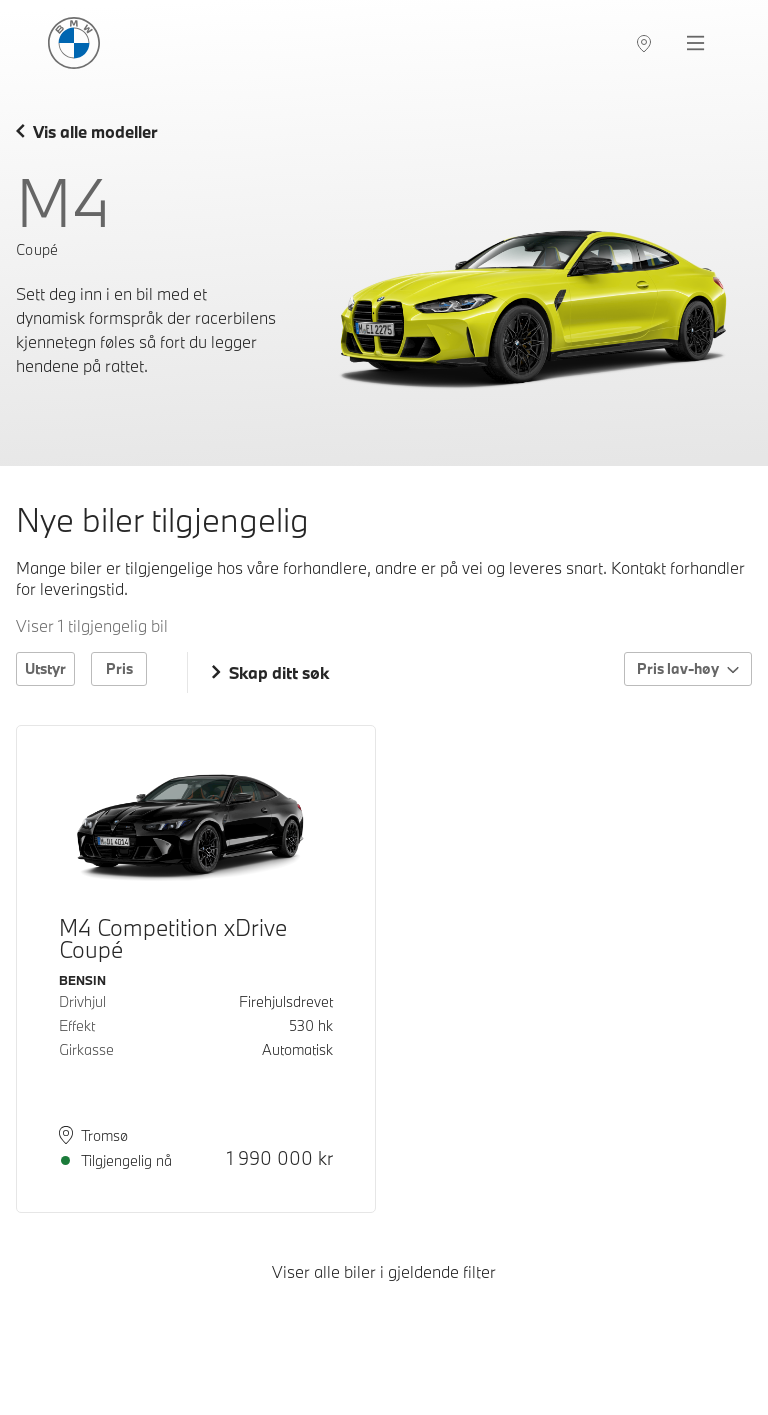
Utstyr (45, 668)
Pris (119, 668)
